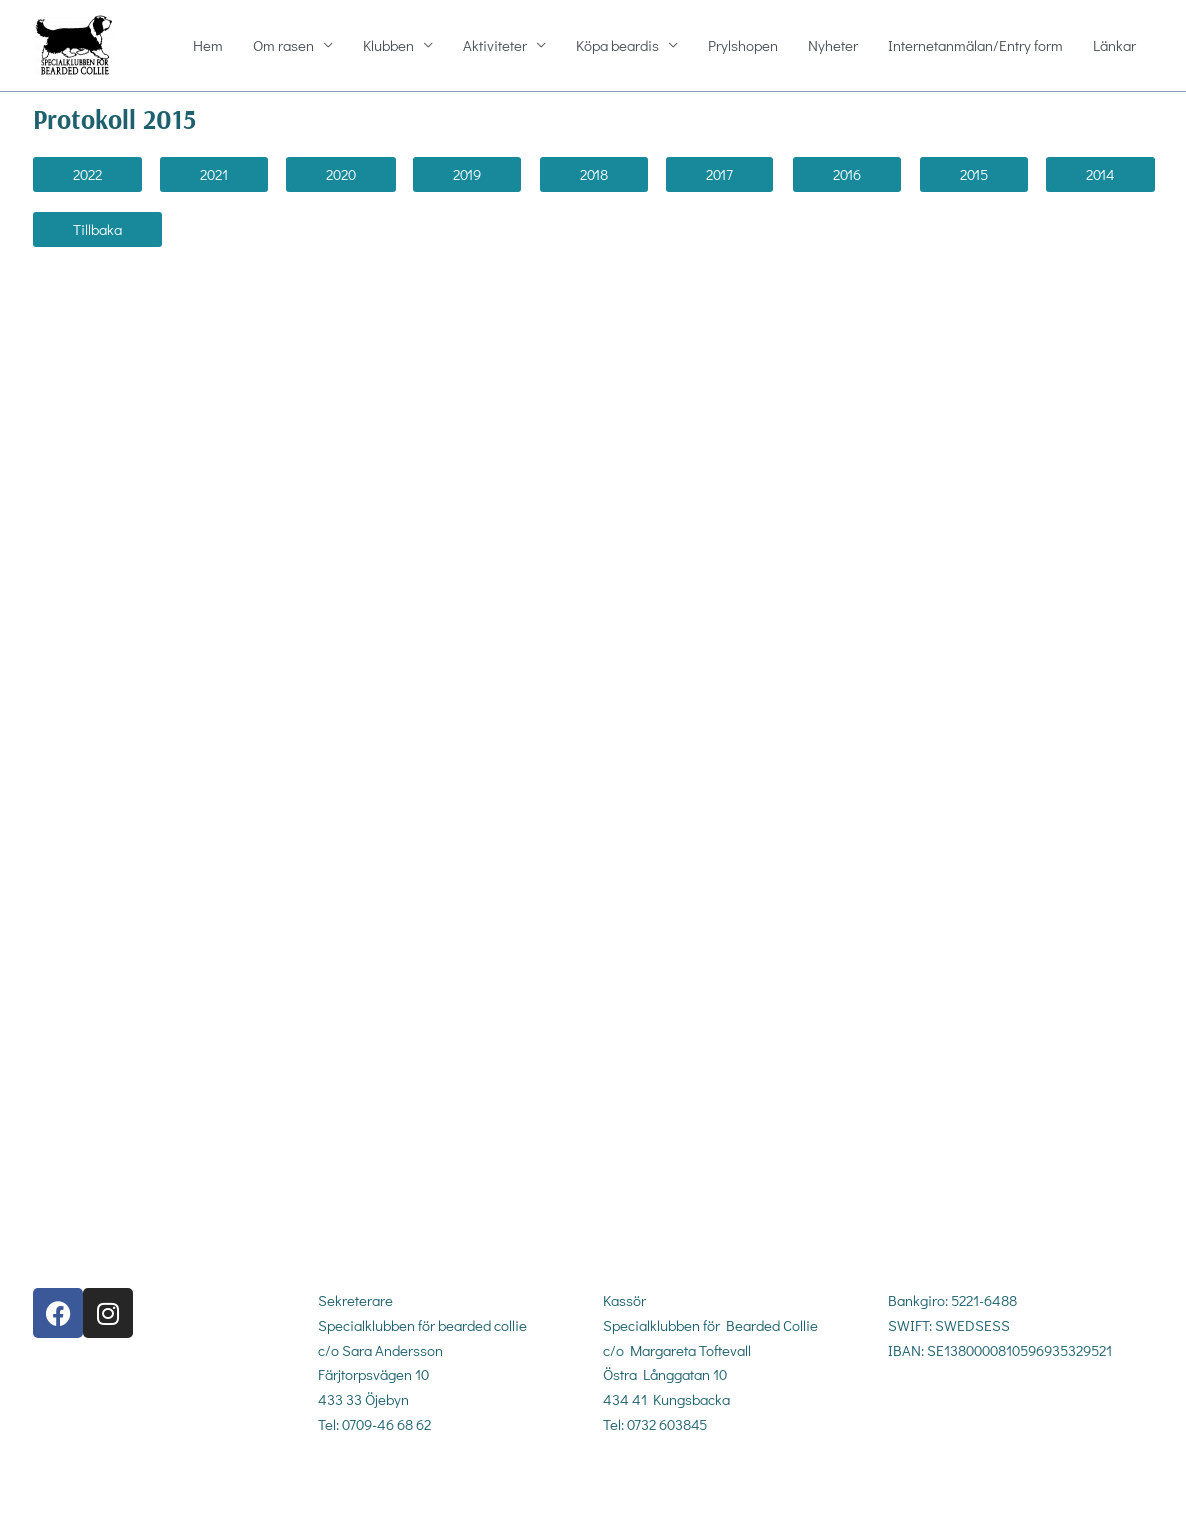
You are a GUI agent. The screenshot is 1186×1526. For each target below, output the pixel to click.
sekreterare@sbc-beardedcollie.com (431, 1476)
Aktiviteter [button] (495, 46)
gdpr (900, 1417)
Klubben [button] (388, 46)
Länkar (1114, 46)
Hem (208, 46)
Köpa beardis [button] (617, 46)
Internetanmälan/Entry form (975, 46)
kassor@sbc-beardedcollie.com (701, 1476)
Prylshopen (743, 46)
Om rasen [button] (283, 46)
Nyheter (833, 46)
